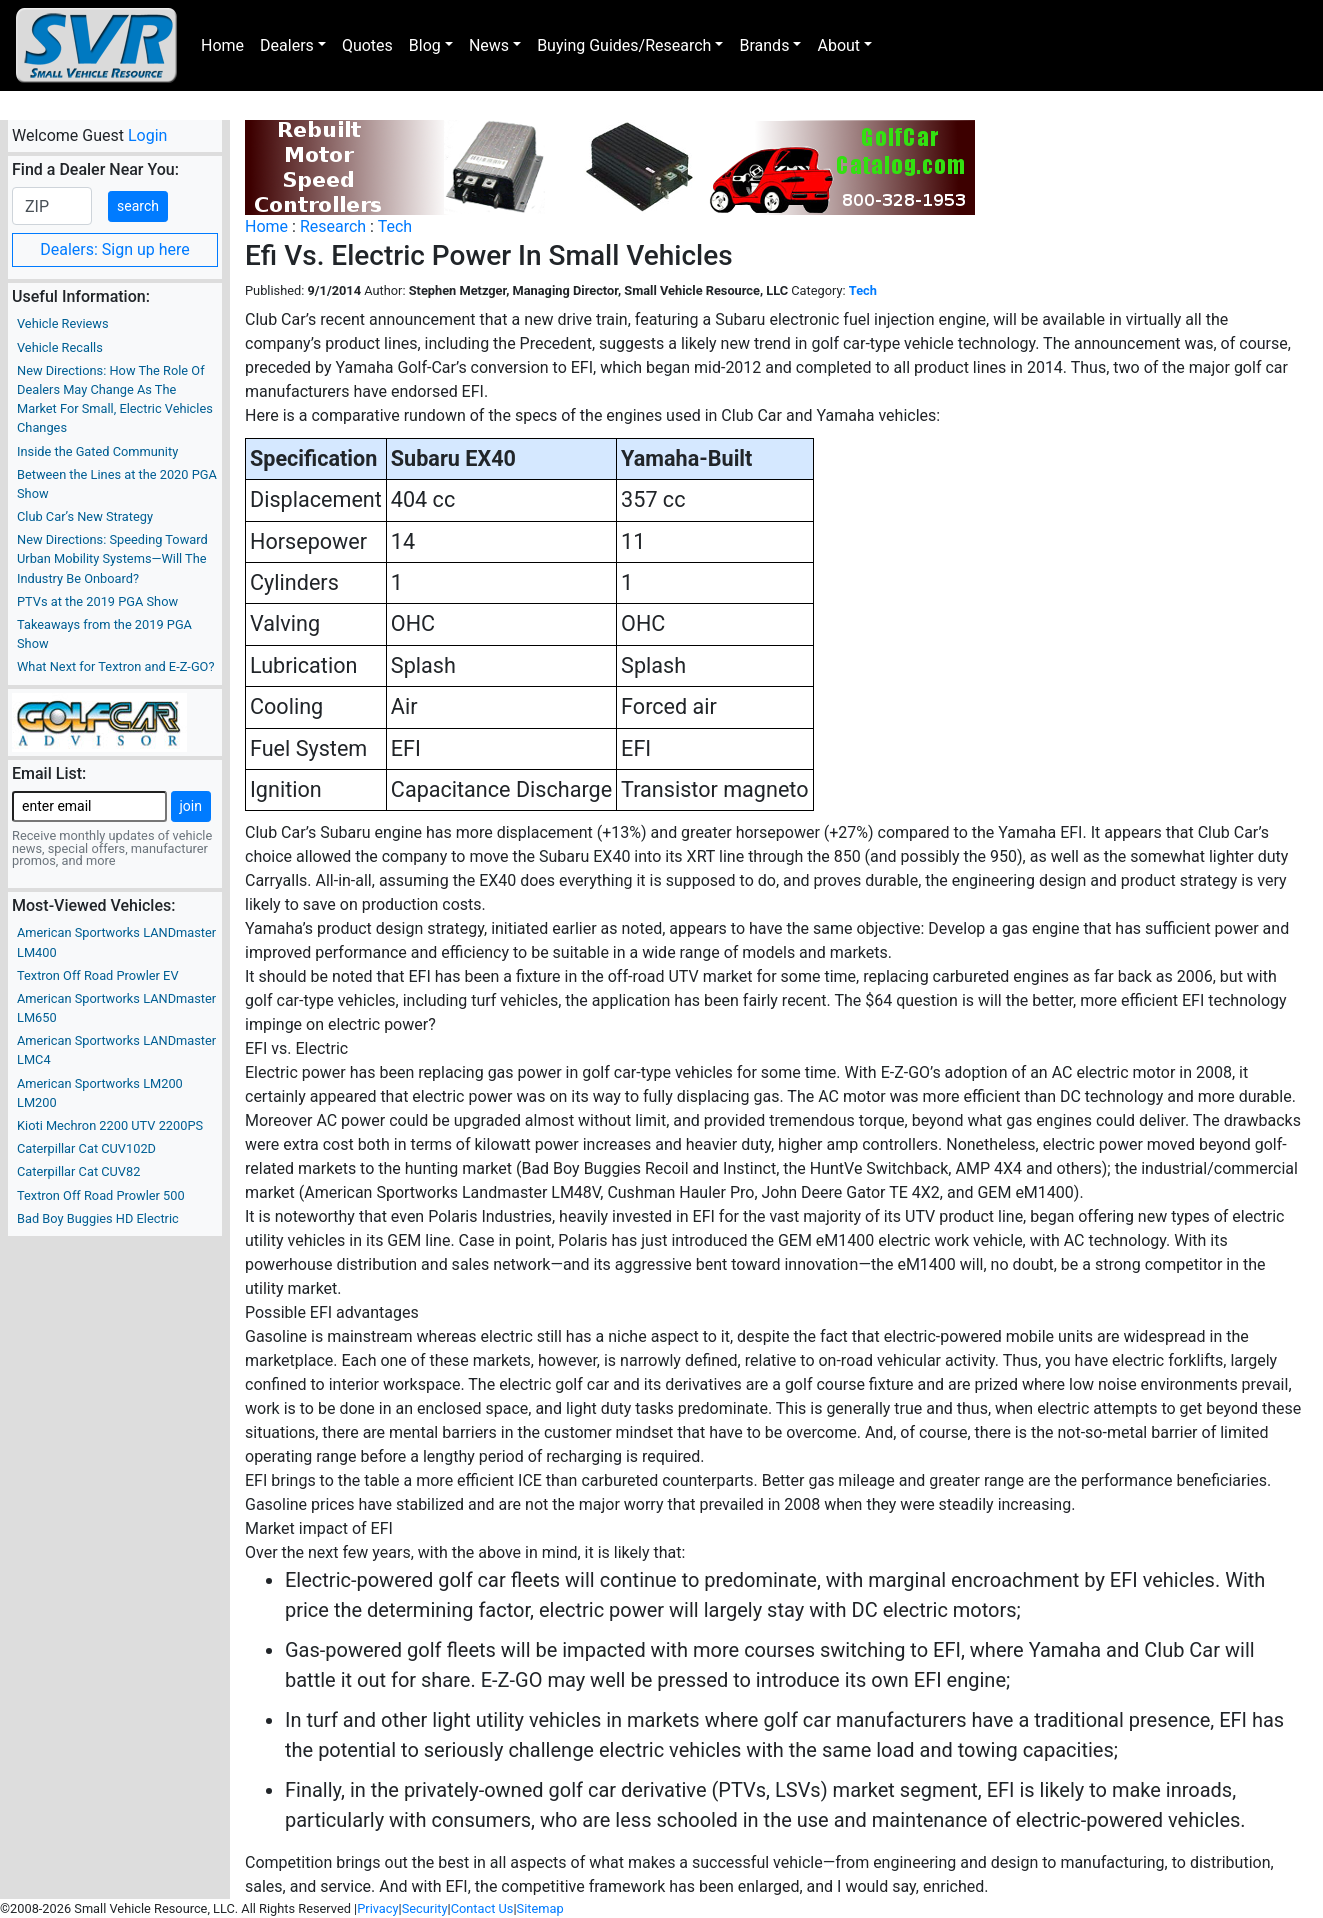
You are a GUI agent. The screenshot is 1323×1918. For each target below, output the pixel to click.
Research (333, 226)
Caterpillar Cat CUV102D (86, 1148)
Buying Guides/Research (624, 45)
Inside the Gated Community (97, 451)
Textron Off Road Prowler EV (98, 975)
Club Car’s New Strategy (85, 516)
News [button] (489, 45)
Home (222, 45)
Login (147, 135)
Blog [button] (425, 45)
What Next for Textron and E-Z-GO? (115, 666)
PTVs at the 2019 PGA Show (97, 601)
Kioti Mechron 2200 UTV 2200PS (110, 1125)
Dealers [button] (287, 45)
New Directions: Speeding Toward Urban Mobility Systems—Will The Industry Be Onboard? (112, 558)
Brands (764, 45)
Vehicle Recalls (60, 347)
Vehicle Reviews (63, 323)
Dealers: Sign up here (115, 249)
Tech (395, 226)
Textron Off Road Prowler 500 (101, 1195)
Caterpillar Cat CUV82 (78, 1171)
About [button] (838, 45)
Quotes (367, 45)
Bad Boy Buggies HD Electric (98, 1218)
